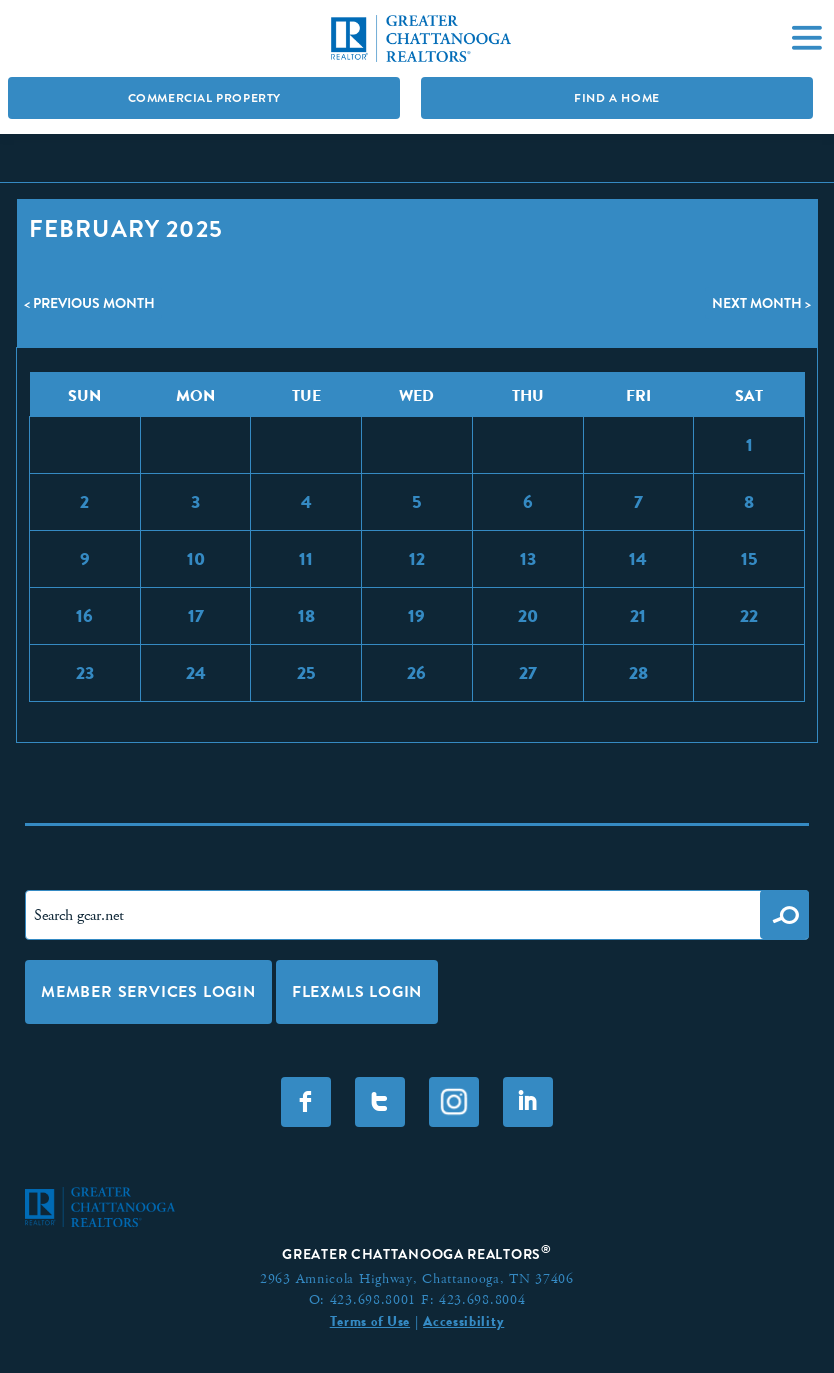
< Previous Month (89, 303)
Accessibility (463, 1321)
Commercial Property (204, 98)
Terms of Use (370, 1321)
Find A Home (617, 98)
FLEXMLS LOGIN (357, 991)
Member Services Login (148, 991)
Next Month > (761, 303)
